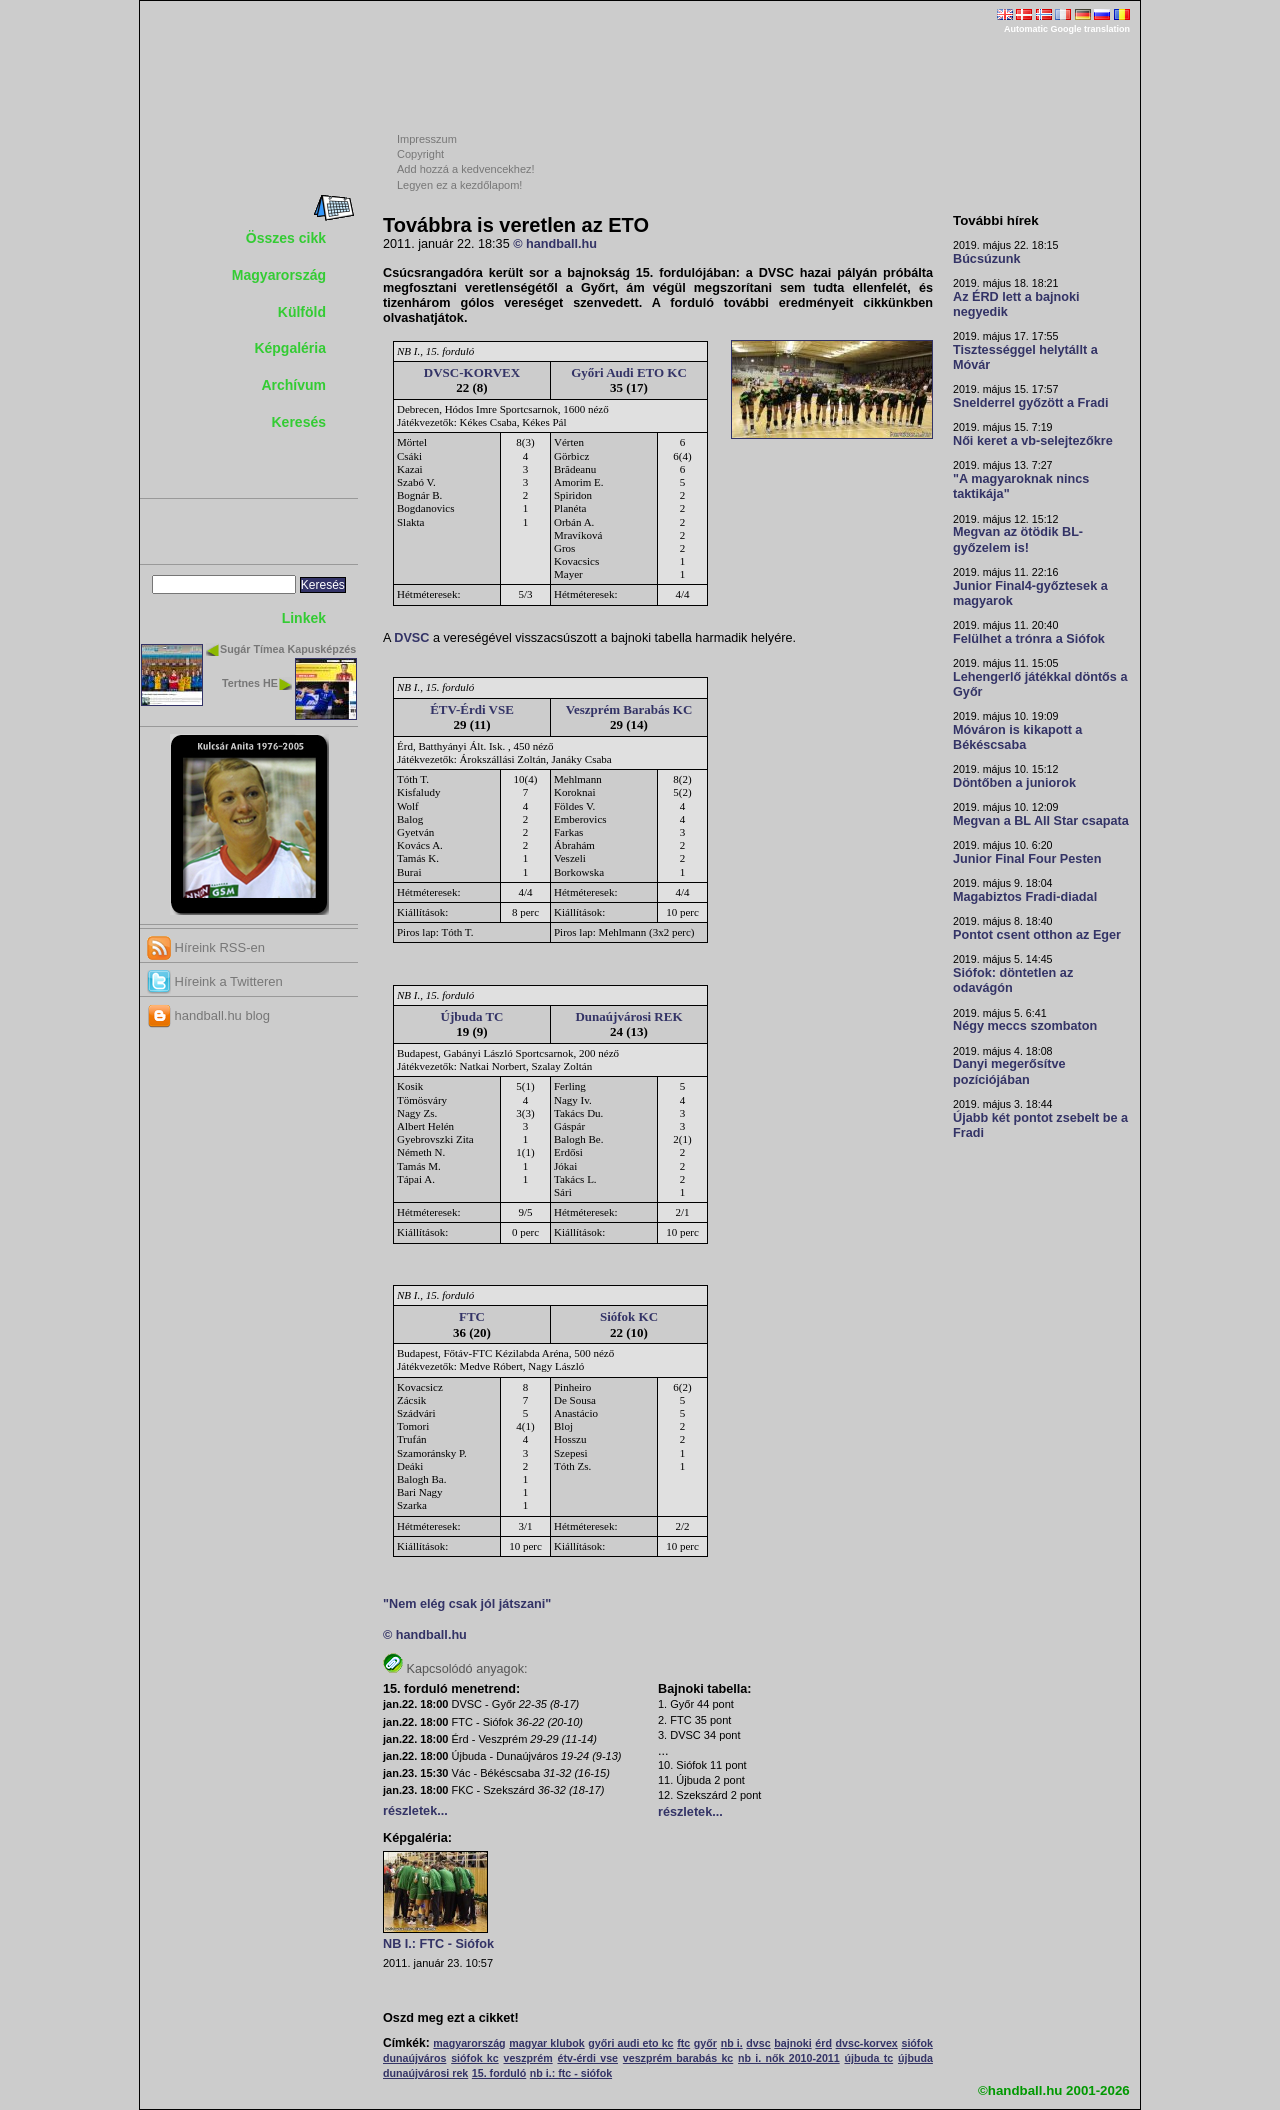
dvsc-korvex (867, 2043)
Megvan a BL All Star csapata (1041, 821)
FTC (472, 1316)
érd (823, 2043)
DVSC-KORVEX (472, 372)
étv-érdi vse (587, 2058)
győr (705, 2043)
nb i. (732, 2043)
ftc (683, 2043)
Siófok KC (629, 1316)
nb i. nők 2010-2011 (789, 2058)
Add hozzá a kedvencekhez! (466, 169)
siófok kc (475, 2058)
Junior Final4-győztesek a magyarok (1030, 593)
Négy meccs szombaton (1025, 1026)
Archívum (293, 385)
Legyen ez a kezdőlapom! (459, 185)
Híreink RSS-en (206, 947)
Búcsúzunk (987, 259)
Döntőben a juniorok (1014, 783)
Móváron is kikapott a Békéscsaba (1017, 737)
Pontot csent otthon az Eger (1037, 935)
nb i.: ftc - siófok (571, 2073)
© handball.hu (555, 244)
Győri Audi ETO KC (629, 372)
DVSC (411, 638)
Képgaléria (290, 348)
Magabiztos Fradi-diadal (1025, 897)
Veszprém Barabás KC (629, 709)
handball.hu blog (208, 1015)
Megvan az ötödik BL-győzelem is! (1018, 539)
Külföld (302, 312)
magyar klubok (546, 2043)
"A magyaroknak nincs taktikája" (1021, 486)
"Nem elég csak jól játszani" (467, 1604)
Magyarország (279, 275)
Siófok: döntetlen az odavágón (1013, 980)
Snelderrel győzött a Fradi (1030, 403)
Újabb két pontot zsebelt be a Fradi (1040, 1125)
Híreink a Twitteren (215, 981)
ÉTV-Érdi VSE (472, 709)
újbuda (915, 2058)
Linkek (304, 618)
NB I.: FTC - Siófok (438, 1944)
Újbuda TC (472, 1016)
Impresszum (427, 139)
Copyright (420, 154)
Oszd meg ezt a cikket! (451, 2018)
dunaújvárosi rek (425, 2073)
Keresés (299, 422)
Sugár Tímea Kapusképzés (288, 649)
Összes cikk (286, 238)
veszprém (528, 2058)
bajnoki (792, 2043)
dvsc (758, 2043)
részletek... (415, 1811)
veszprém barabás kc (678, 2058)
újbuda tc (868, 2058)
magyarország (469, 2043)
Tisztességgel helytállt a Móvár (1025, 357)
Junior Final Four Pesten (1027, 859)
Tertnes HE (250, 683)
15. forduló (499, 2073)
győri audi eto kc (630, 2043)
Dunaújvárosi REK (628, 1016)
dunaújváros (414, 2058)
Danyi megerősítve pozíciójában (1009, 1071)
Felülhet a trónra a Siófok (1029, 639)
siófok (916, 2043)
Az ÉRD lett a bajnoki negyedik (1016, 304)
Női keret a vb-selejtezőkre (1033, 441)
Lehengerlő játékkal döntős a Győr (1040, 684)
